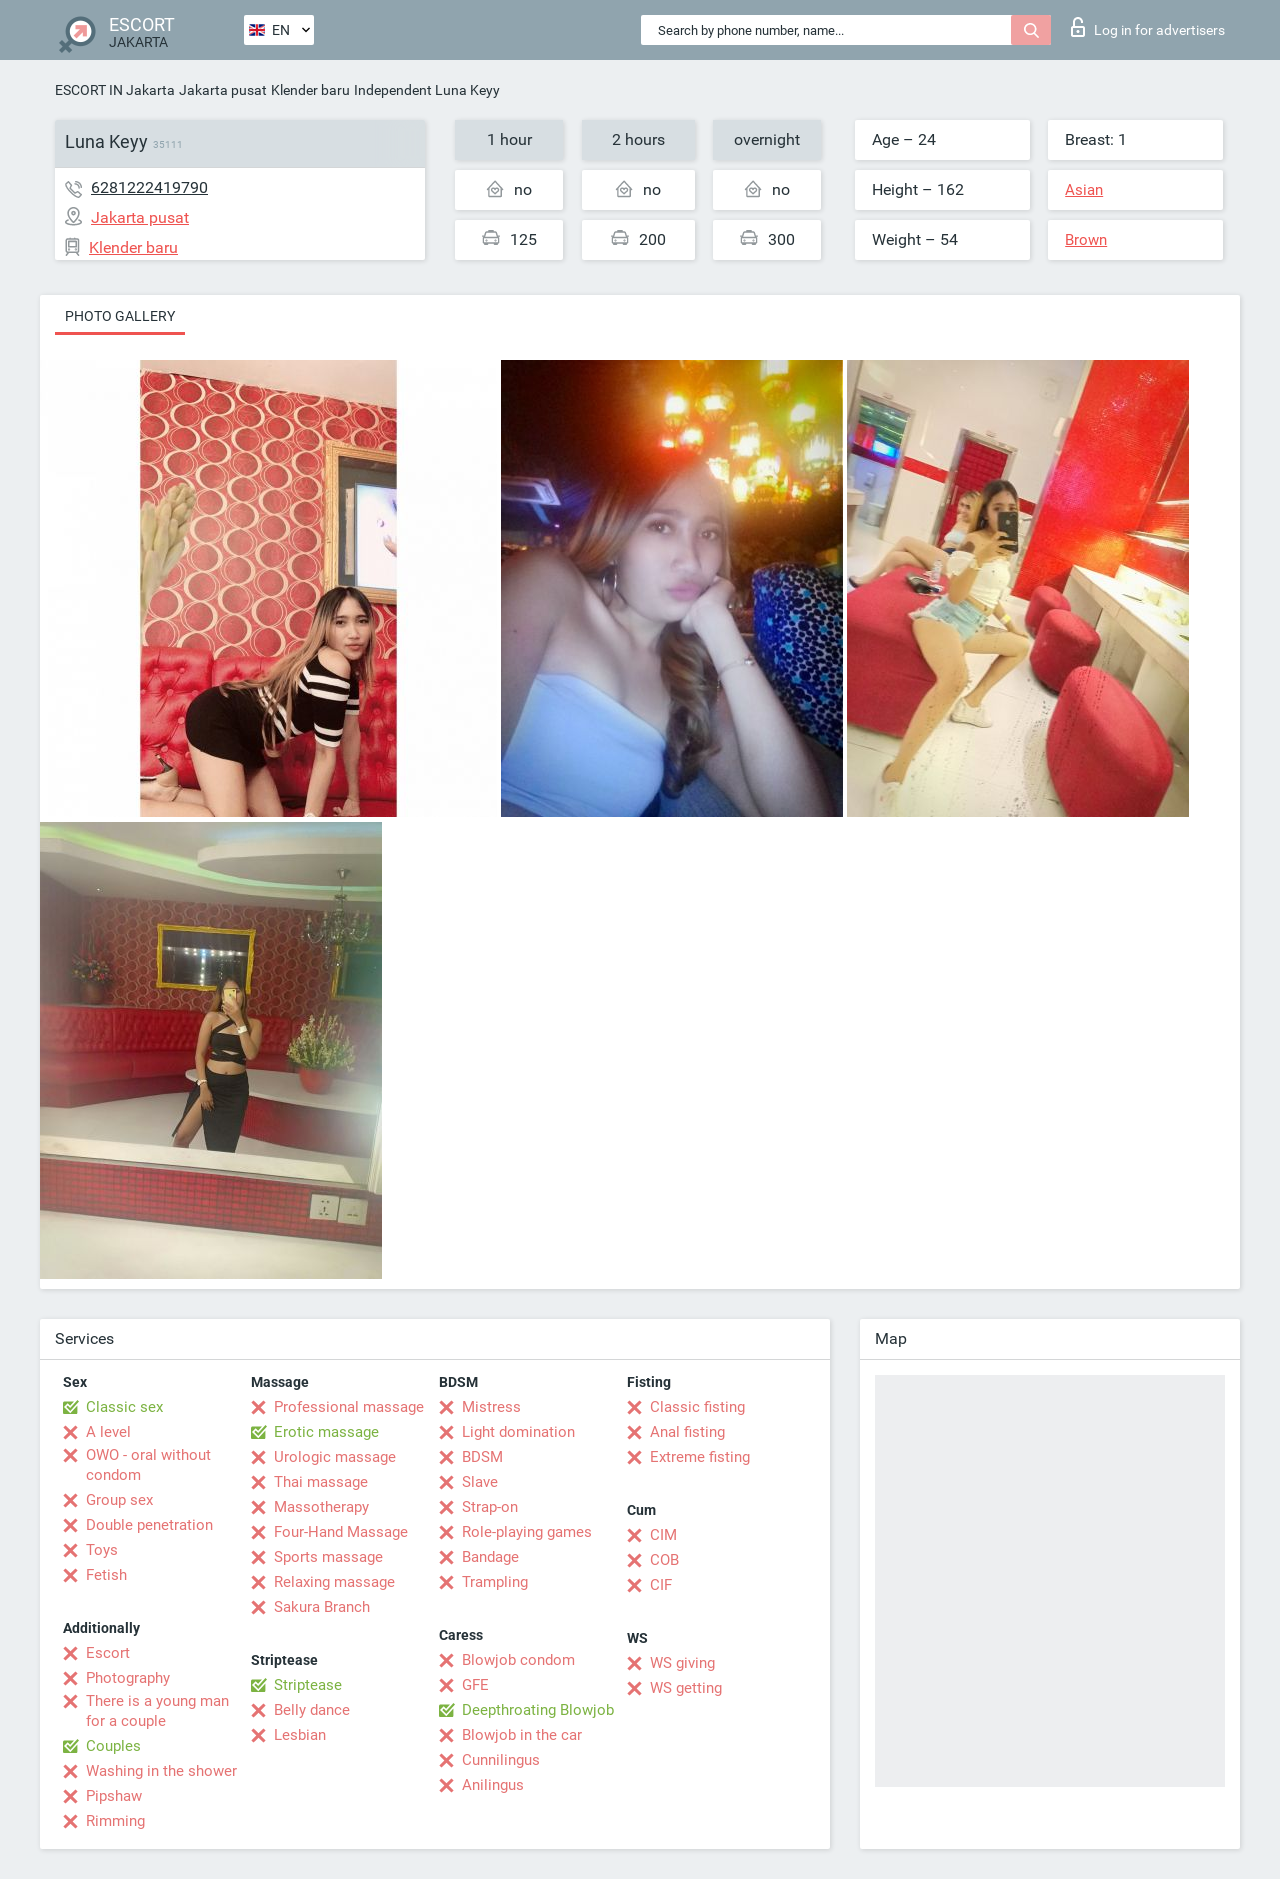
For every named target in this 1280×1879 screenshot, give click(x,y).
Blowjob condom (518, 1660)
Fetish (106, 1575)
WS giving (682, 1663)
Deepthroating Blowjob (538, 1710)
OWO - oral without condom (148, 1465)
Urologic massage (335, 1457)
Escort (108, 1653)
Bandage (490, 1557)
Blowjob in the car (522, 1735)
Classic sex (124, 1407)
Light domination (518, 1432)
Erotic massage (326, 1432)
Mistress (491, 1407)
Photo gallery (120, 316)
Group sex (119, 1500)
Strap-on (490, 1507)
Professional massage (349, 1407)
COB (664, 1560)
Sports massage (328, 1557)
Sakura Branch (322, 1607)
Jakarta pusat (223, 90)
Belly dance (312, 1710)
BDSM (482, 1457)
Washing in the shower (161, 1771)
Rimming (115, 1821)
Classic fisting (697, 1407)
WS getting (686, 1688)
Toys (102, 1550)
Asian (1084, 190)
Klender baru (310, 90)
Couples (113, 1746)
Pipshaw (114, 1796)
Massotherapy (321, 1507)
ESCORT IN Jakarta (115, 90)
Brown (1086, 240)
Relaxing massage (334, 1582)
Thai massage (321, 1482)
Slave (480, 1482)
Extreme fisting (700, 1457)
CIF (661, 1585)
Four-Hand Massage (341, 1532)
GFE (475, 1685)
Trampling (495, 1582)
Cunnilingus (501, 1760)
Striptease (308, 1685)
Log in (1148, 27)
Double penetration (149, 1525)
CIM (663, 1535)
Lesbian (300, 1735)
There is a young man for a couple (157, 1711)
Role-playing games (527, 1532)
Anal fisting (687, 1432)
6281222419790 (149, 187)
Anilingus (493, 1785)
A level (108, 1432)
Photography (128, 1678)
